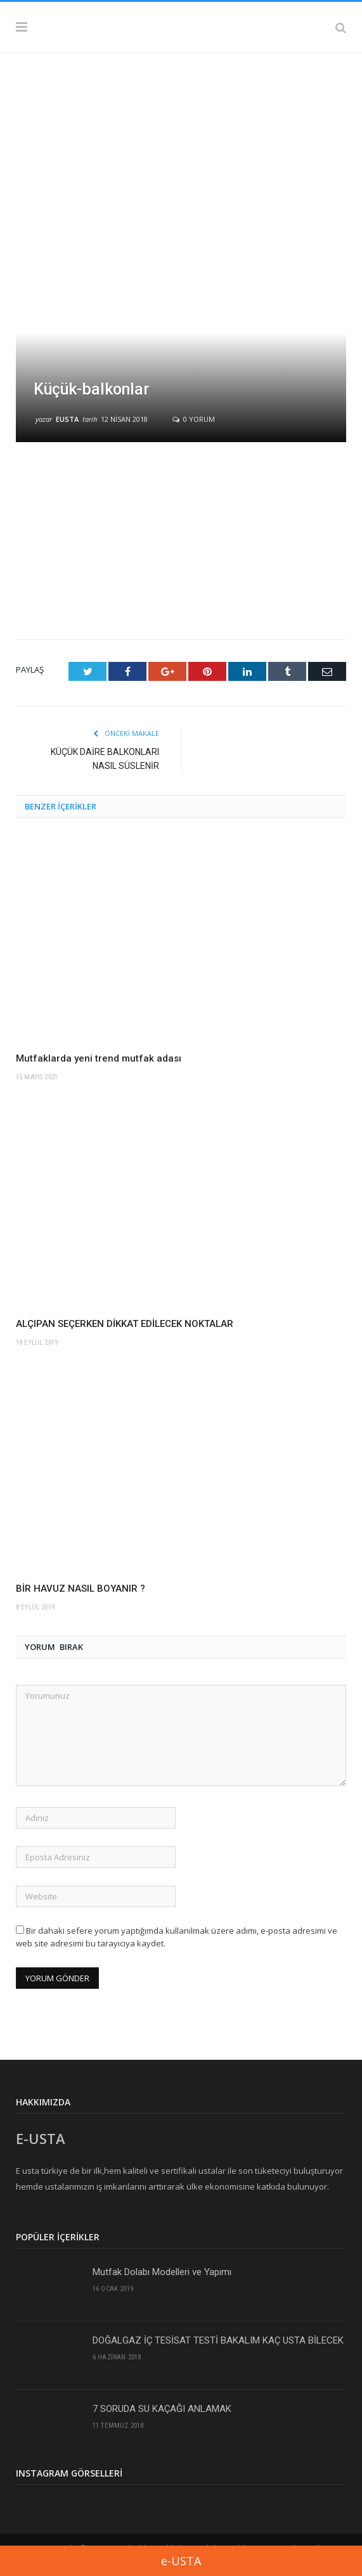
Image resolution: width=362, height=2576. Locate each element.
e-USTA (181, 2560)
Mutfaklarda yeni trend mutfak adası (98, 1058)
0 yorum (193, 419)
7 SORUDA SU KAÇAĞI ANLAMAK (162, 2408)
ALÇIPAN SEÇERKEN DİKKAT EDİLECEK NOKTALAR (124, 1323)
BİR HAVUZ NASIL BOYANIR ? (80, 1588)
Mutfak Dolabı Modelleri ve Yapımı (162, 2272)
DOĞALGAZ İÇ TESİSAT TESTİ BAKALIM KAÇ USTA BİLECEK (218, 2340)
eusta (67, 419)
